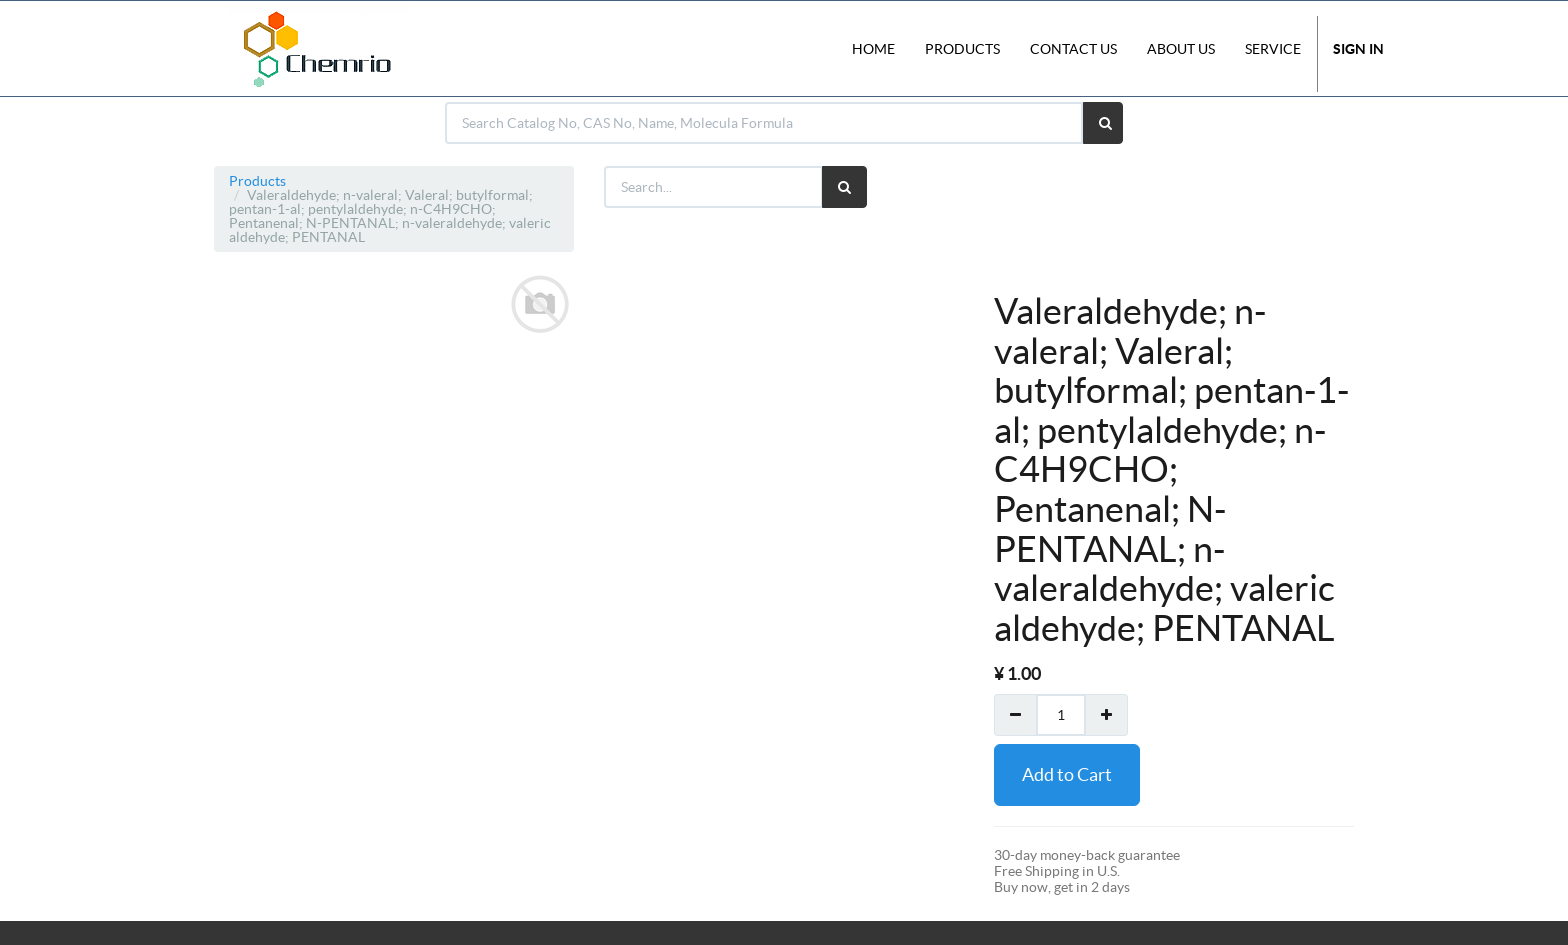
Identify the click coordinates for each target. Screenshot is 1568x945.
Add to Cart (1067, 774)
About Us (1181, 49)
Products (257, 181)
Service (1273, 49)
